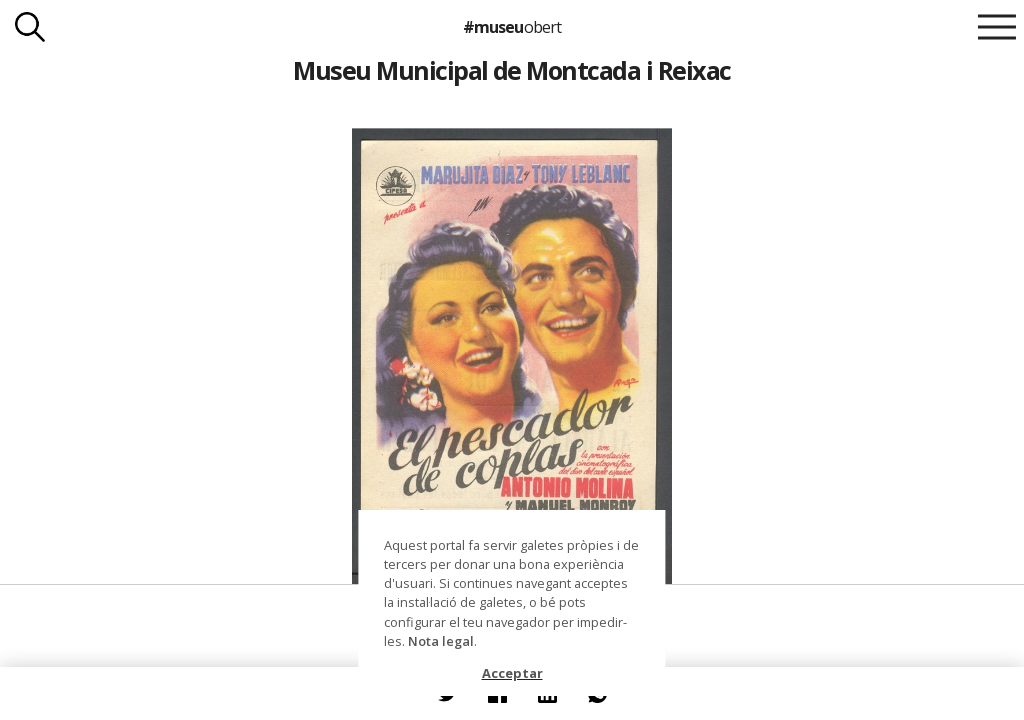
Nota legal (441, 641)
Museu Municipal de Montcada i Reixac (512, 70)
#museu (511, 27)
